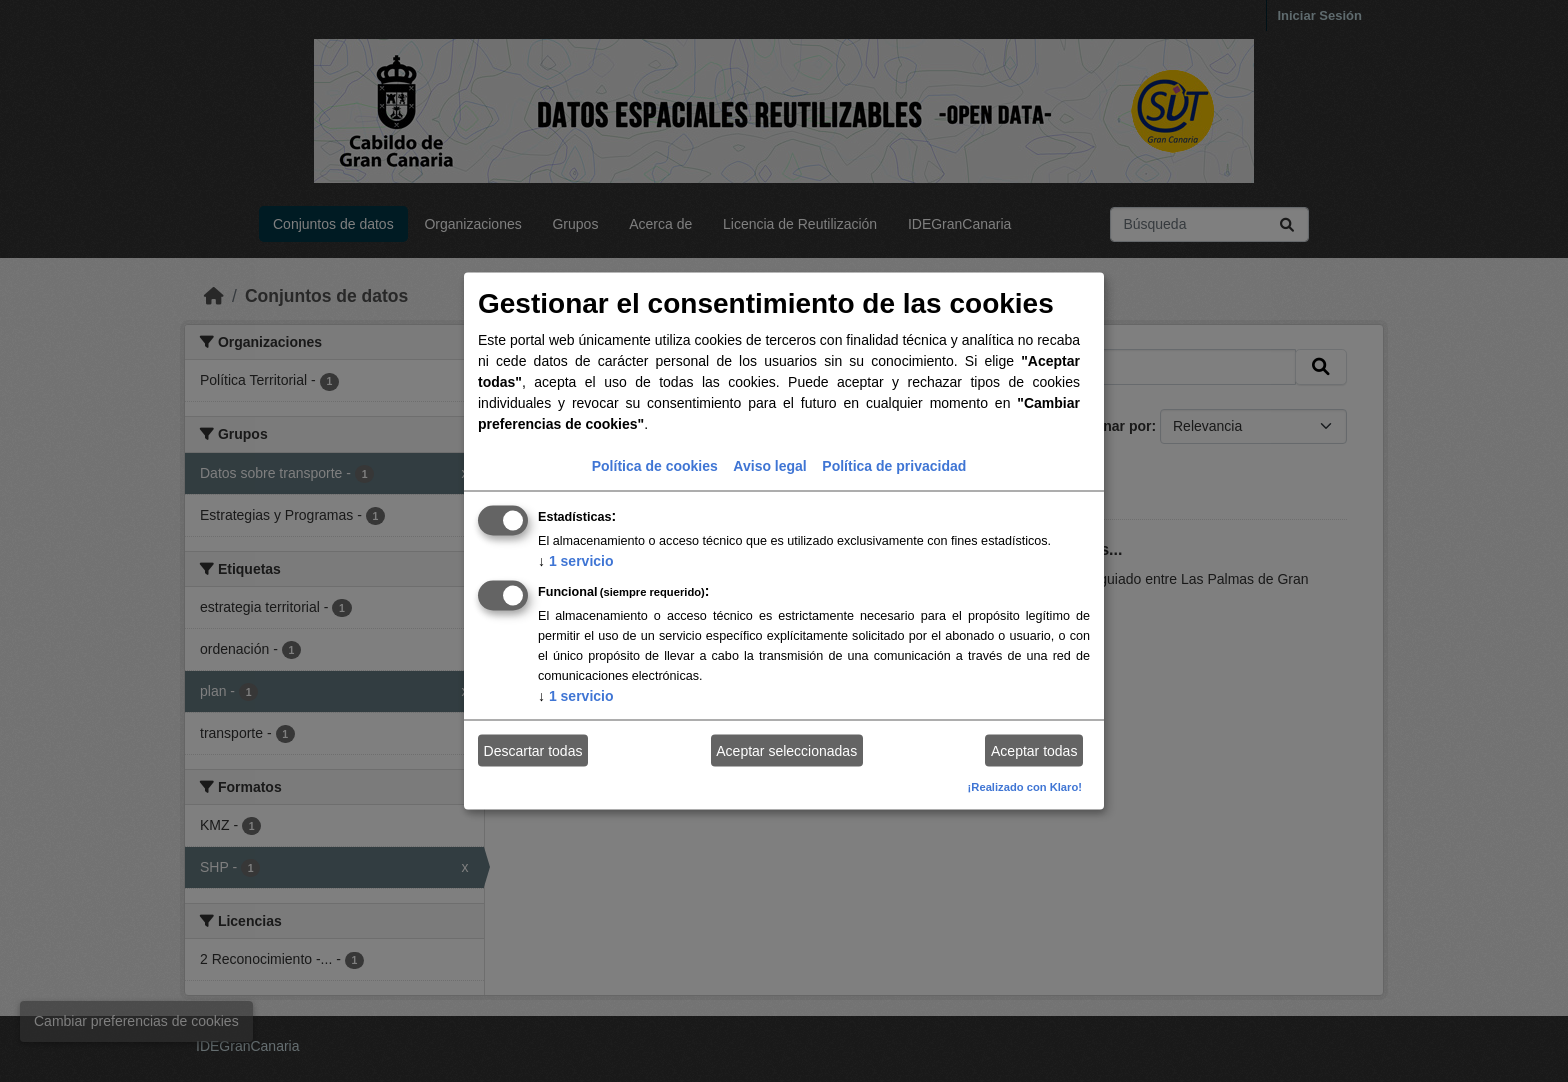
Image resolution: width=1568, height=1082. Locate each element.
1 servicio (576, 561)
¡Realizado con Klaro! (1025, 787)
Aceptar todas (1034, 750)
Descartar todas (533, 750)
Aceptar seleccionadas (786, 750)
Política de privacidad (894, 466)
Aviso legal (769, 466)
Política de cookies (655, 466)
